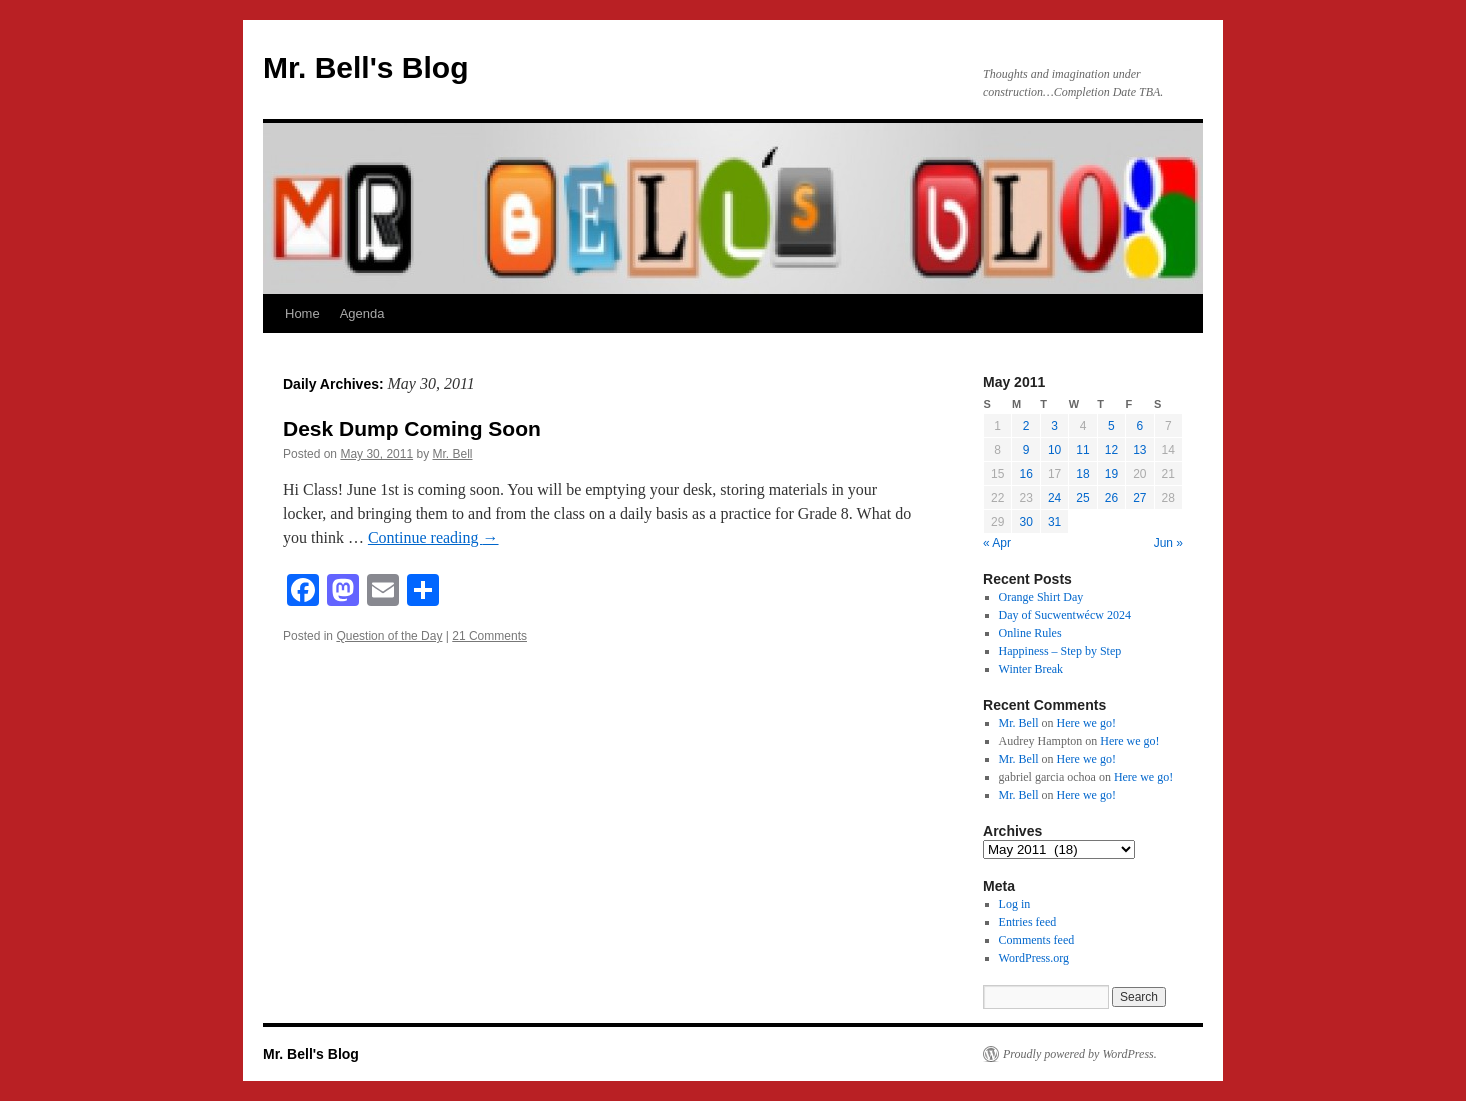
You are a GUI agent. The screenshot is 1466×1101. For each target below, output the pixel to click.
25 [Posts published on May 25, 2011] (1082, 498)
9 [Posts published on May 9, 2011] (1026, 450)
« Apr (997, 543)
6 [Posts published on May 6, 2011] (1139, 426)
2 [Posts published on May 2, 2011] (1026, 426)
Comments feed (1037, 940)
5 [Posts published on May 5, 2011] (1111, 426)
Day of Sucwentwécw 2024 (1065, 615)
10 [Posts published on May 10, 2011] (1054, 450)
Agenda (362, 313)
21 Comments (489, 636)
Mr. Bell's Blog (366, 67)
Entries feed (1028, 922)
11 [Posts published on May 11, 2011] (1082, 450)
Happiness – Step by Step (1060, 651)
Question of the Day (389, 636)
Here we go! (1086, 723)
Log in (1015, 904)
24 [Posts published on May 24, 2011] (1054, 498)
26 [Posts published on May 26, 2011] (1111, 498)
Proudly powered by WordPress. (1080, 1054)
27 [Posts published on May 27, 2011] (1139, 498)
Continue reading (433, 537)
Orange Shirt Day (1041, 597)
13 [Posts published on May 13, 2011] (1139, 450)
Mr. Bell (452, 454)
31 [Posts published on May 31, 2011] (1054, 522)
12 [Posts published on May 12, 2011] (1111, 450)
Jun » (1168, 543)
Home (302, 313)
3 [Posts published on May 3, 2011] (1054, 426)
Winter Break (1031, 669)
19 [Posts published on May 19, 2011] (1111, 474)
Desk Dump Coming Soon (412, 428)
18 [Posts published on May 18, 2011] (1082, 474)
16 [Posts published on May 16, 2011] (1025, 474)
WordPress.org (1034, 958)
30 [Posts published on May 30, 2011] (1025, 522)
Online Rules (1030, 633)
